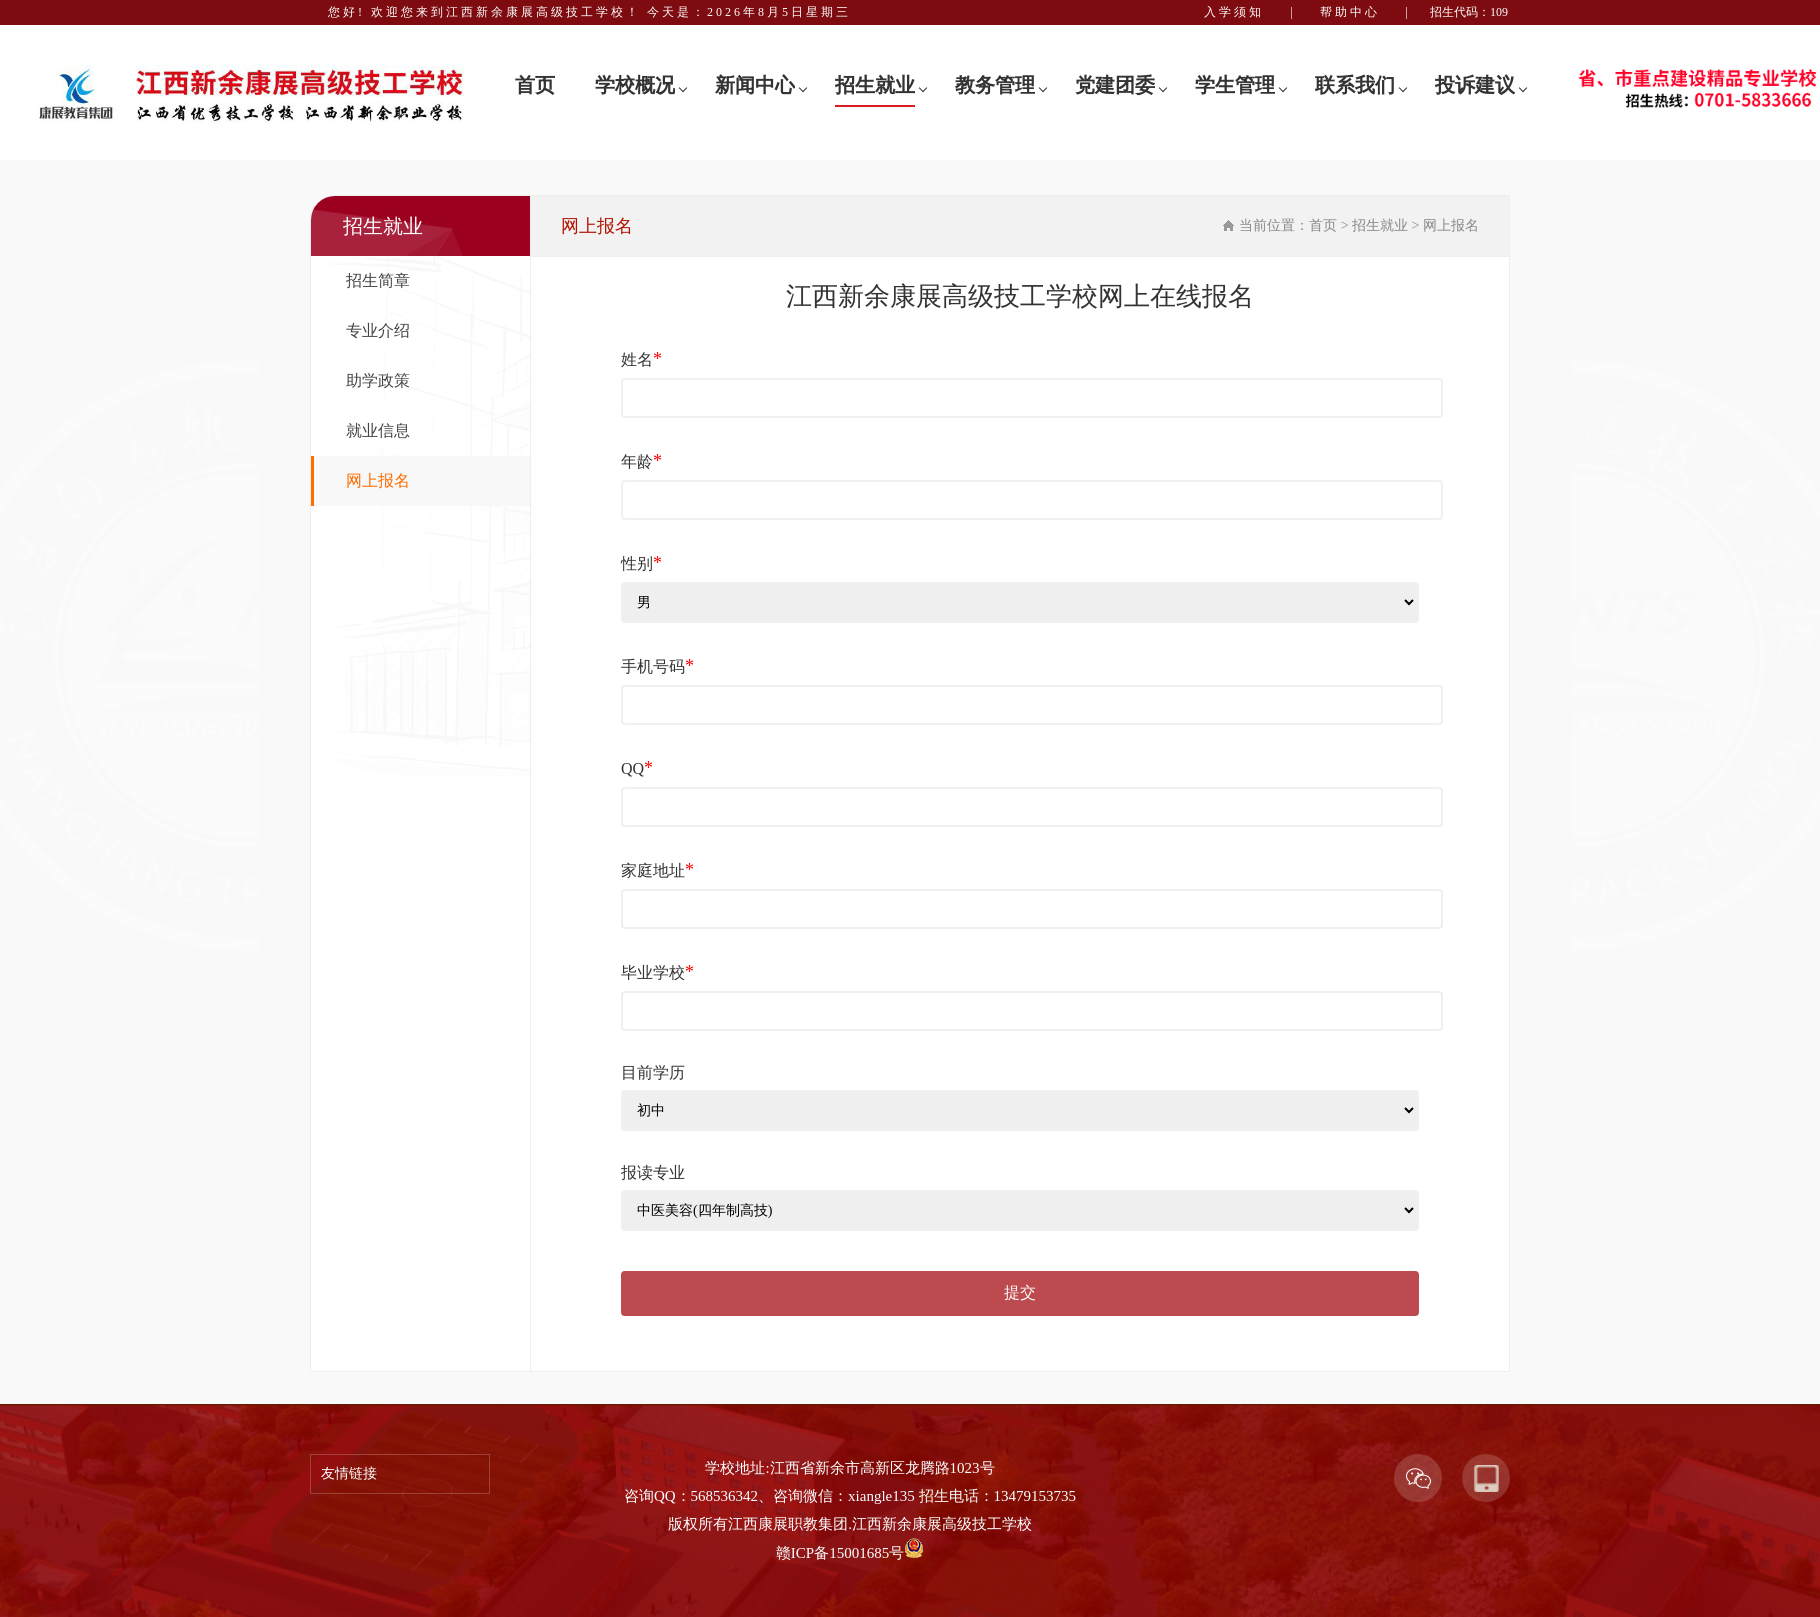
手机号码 (657, 666)
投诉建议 (1475, 85)
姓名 (641, 359)
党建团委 (1115, 85)
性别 (641, 563)
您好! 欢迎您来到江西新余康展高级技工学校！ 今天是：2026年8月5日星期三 (589, 12)
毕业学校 (657, 972)
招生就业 (875, 85)
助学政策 (378, 380)
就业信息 (378, 430)
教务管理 (995, 85)
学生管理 (1235, 85)
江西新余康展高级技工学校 (942, 1524)
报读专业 (653, 1172)
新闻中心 (755, 85)
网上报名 (378, 480)
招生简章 (378, 280)
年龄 (641, 461)
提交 (1020, 1292)
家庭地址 (657, 870)
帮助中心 (1350, 12)
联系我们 (1355, 85)
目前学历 (653, 1072)
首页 (535, 85)
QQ (637, 768)
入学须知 (1234, 12)
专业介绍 (378, 330)
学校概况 (635, 85)
